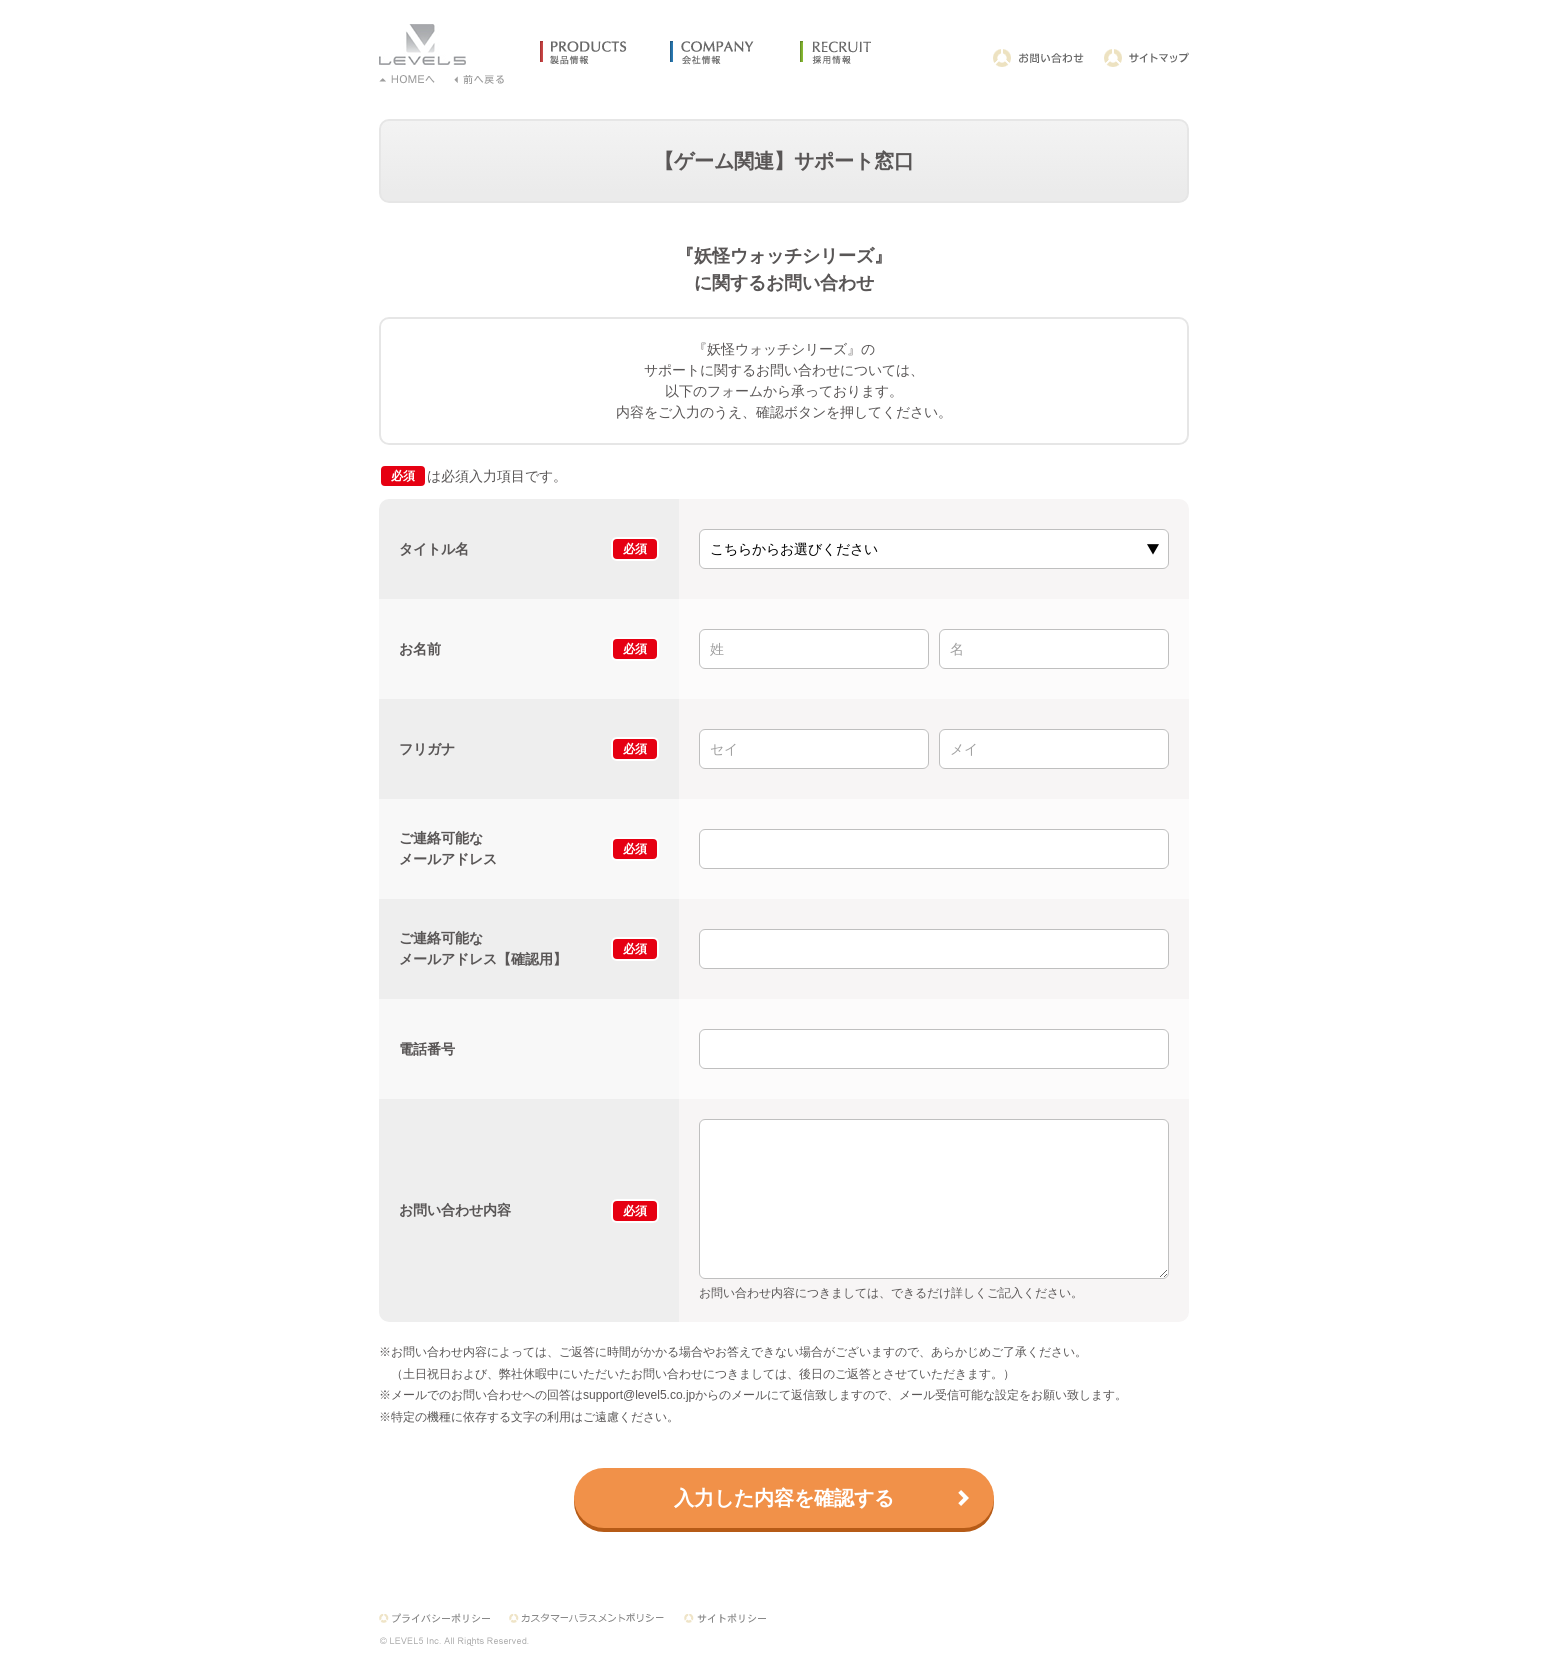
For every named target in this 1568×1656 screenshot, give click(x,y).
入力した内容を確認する (784, 1498)
